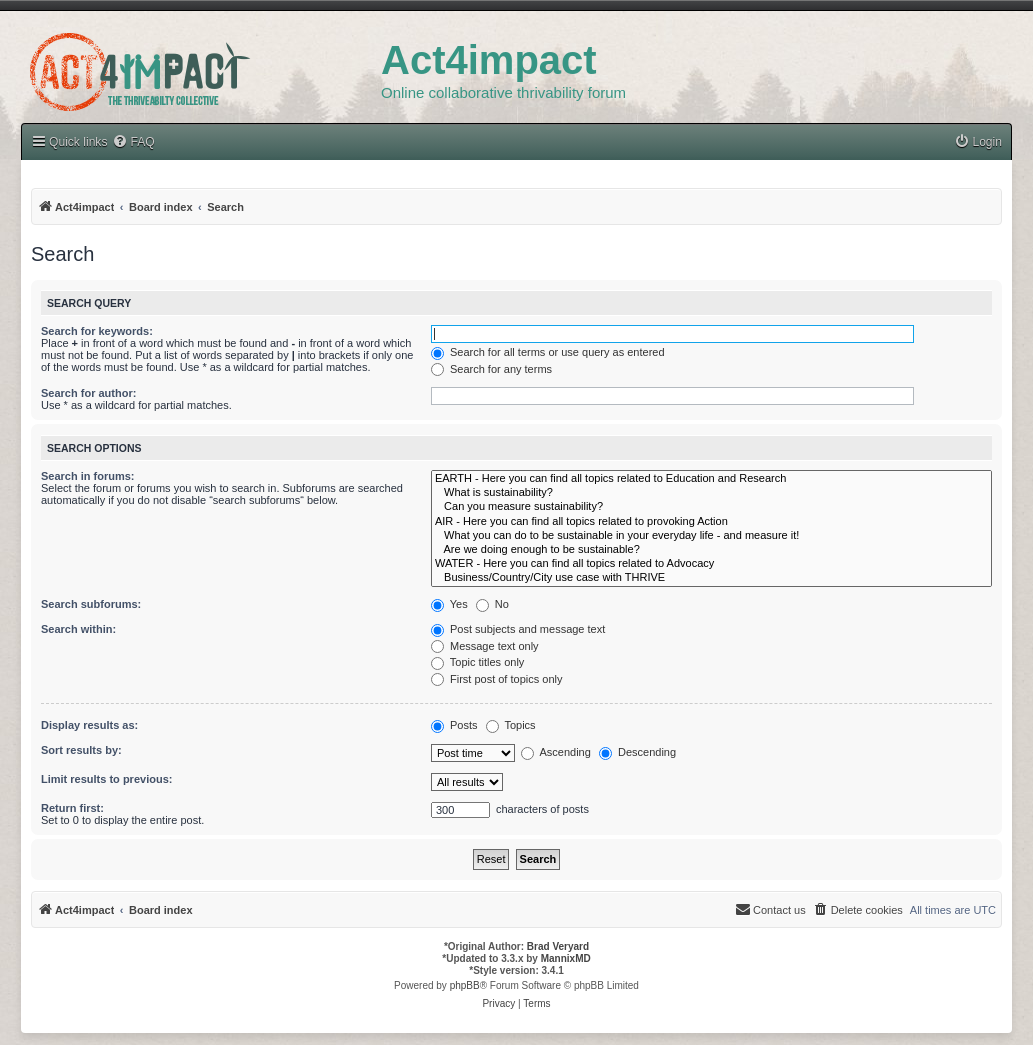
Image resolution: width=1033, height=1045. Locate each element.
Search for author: (88, 393)
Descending (637, 752)
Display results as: (89, 725)
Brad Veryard (558, 946)
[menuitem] (978, 142)
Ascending (556, 752)
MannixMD (566, 958)
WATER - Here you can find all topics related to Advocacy (711, 564)
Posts (454, 725)
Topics (511, 725)
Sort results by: (81, 750)
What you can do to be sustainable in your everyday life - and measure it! (711, 536)
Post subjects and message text (518, 629)
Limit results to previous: (106, 779)
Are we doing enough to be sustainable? (711, 550)
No (492, 604)
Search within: (78, 629)
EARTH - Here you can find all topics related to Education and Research (711, 479)
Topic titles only (477, 662)
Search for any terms (491, 369)
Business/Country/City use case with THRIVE (711, 578)
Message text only (485, 646)
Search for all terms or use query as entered (548, 352)
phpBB (465, 985)
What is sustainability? (711, 493)
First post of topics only (497, 679)
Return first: (72, 808)
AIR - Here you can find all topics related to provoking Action (711, 522)
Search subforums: (91, 604)
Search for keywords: (97, 331)
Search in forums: (88, 476)
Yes (449, 604)
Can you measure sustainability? (711, 507)
